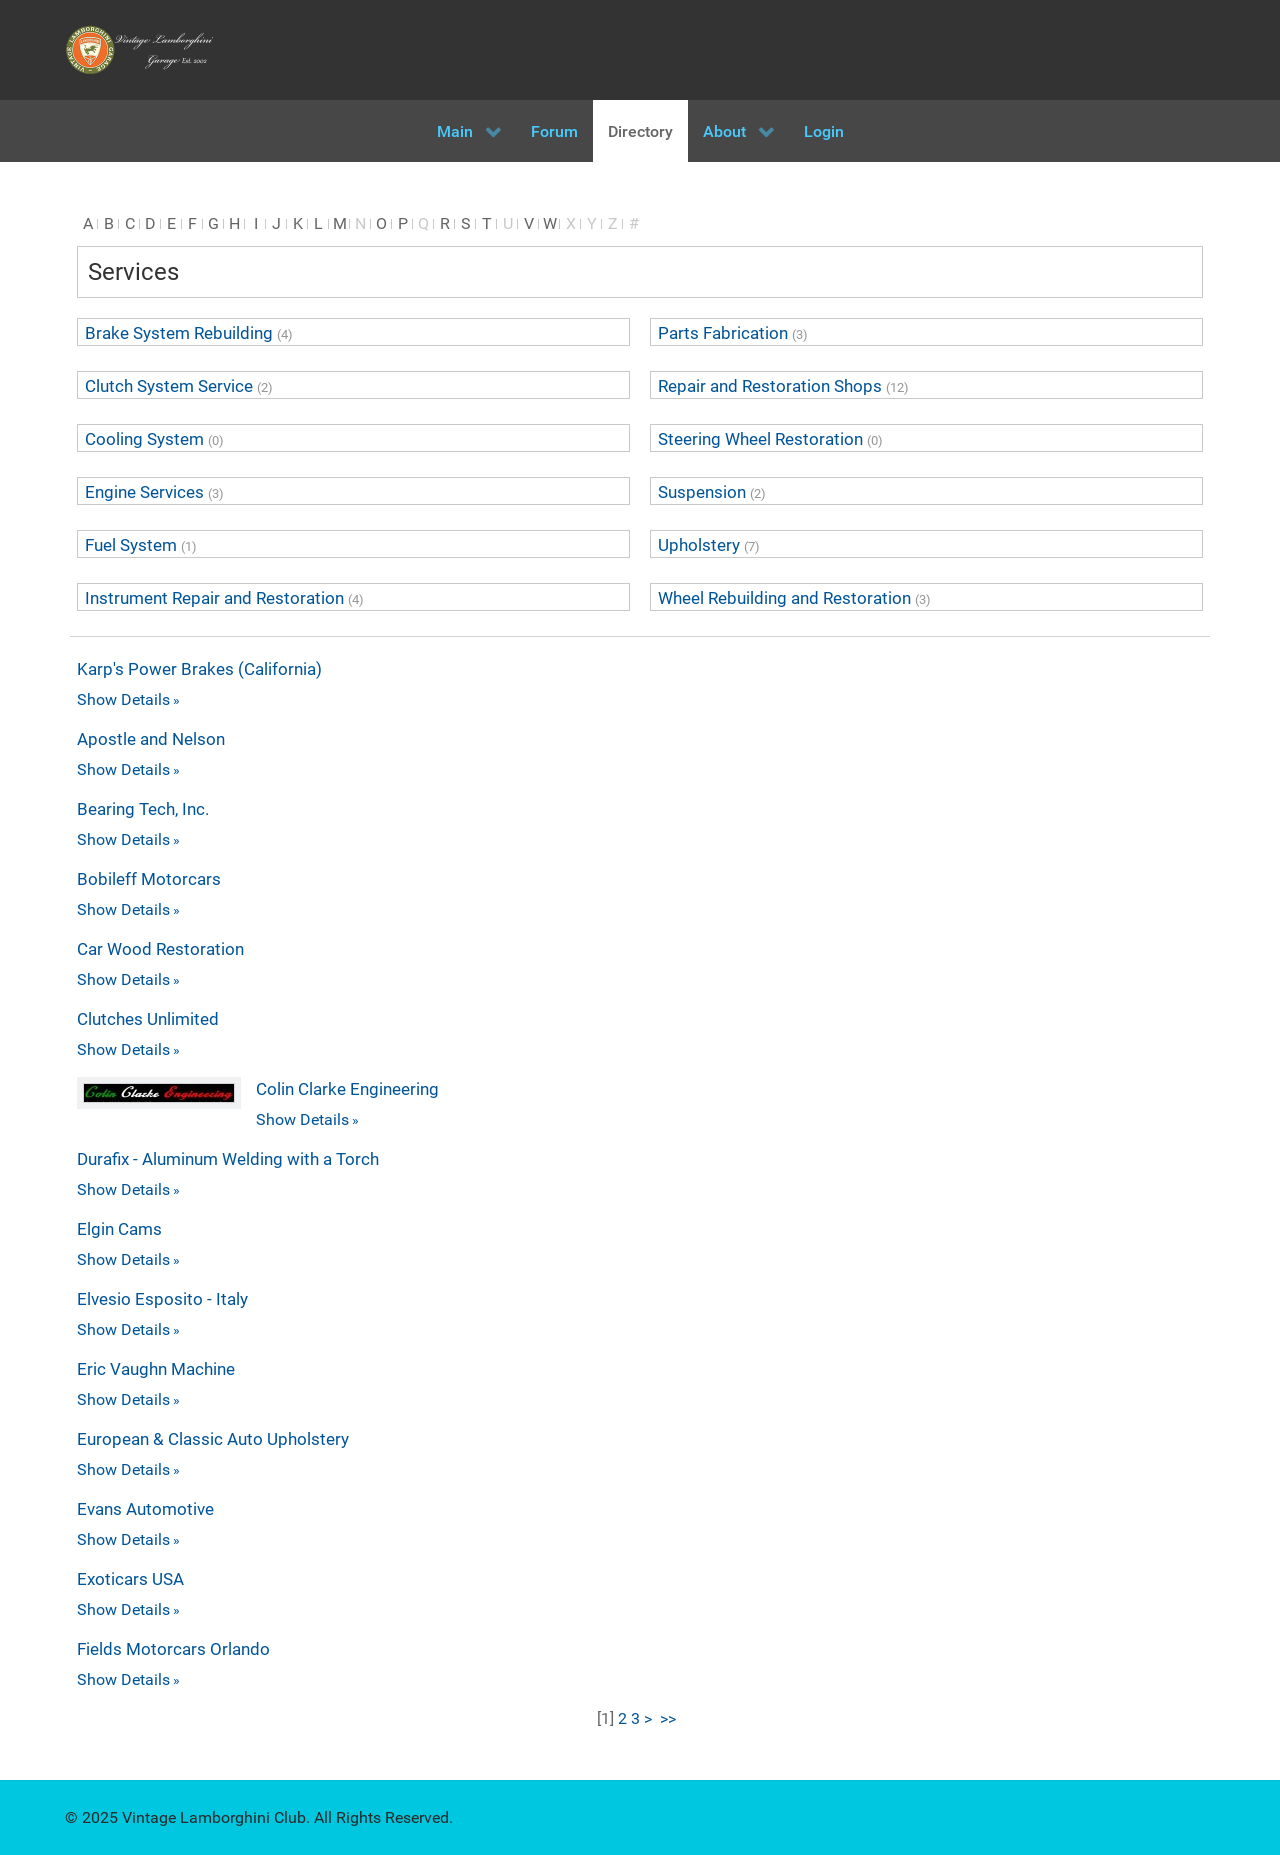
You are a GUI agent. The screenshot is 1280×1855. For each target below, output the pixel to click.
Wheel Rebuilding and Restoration (784, 598)
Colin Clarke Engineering (347, 1089)
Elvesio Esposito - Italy (162, 1299)
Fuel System (131, 545)
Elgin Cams (119, 1229)
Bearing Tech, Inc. (143, 809)
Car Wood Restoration (160, 949)
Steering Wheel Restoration (760, 439)
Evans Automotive (145, 1509)
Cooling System (144, 439)
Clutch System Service (169, 386)
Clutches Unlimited (148, 1019)
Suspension (702, 492)
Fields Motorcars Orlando (173, 1649)
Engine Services (144, 492)
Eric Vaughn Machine (156, 1369)
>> (670, 1718)
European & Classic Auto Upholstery (213, 1439)
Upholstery (699, 545)
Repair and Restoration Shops (770, 386)
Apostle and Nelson (151, 739)
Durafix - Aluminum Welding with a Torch (228, 1159)
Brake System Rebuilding (179, 333)
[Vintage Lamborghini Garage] (140, 50)
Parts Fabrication (723, 333)
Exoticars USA (130, 1579)
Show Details (123, 699)
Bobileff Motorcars (149, 879)
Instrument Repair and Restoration (214, 598)
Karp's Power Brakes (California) (199, 669)
